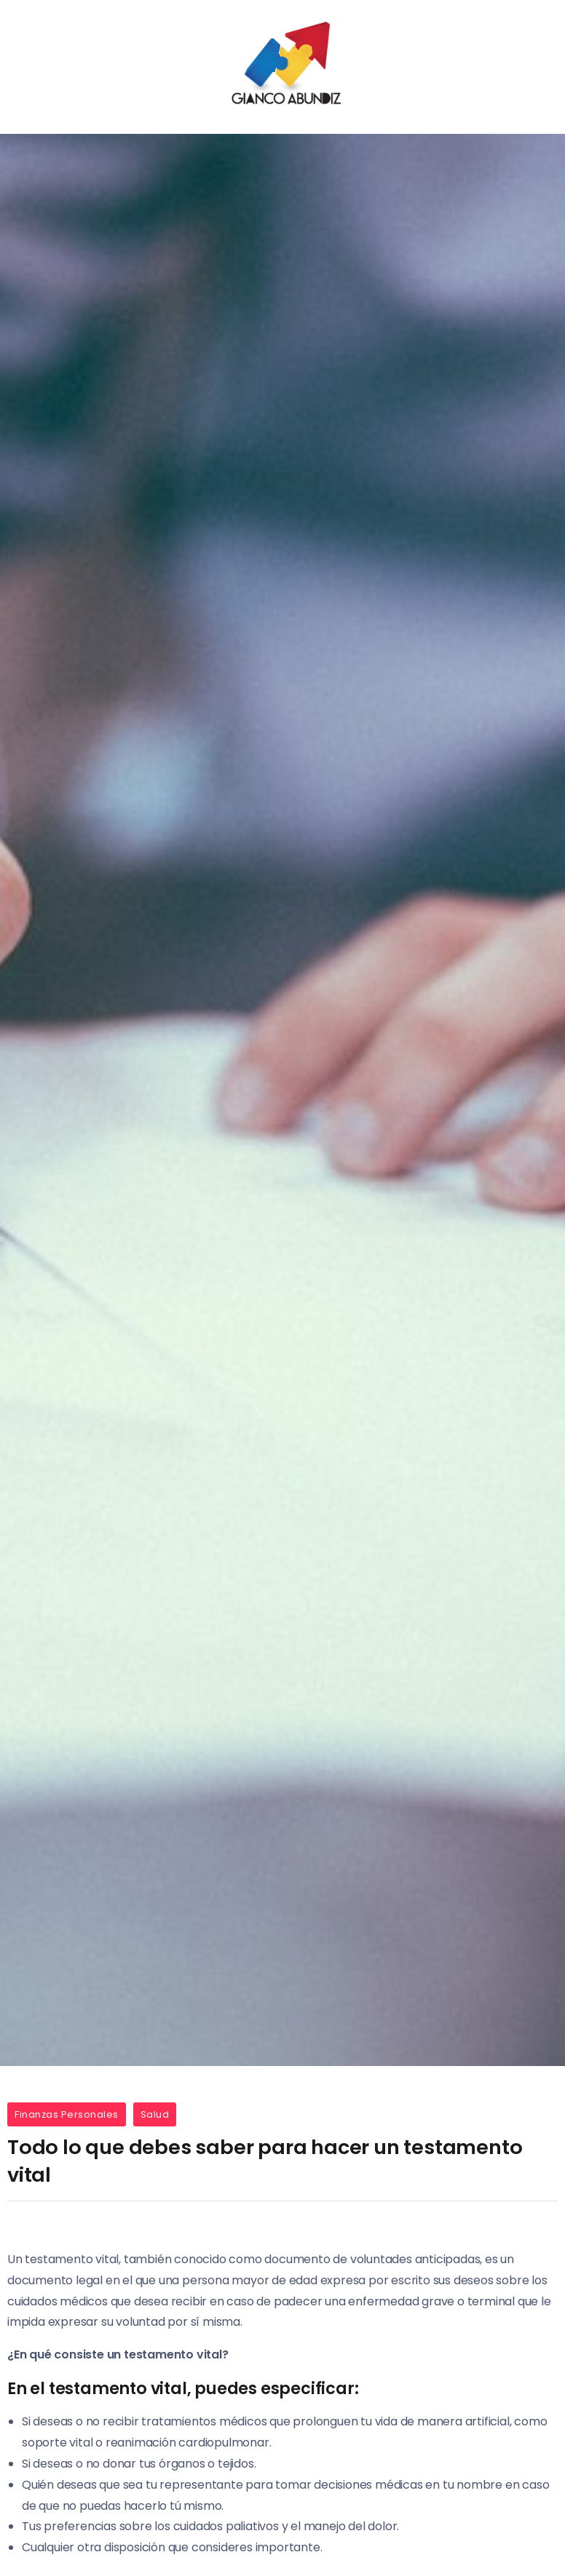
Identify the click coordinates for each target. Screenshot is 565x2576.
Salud (155, 2114)
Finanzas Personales (67, 2114)
